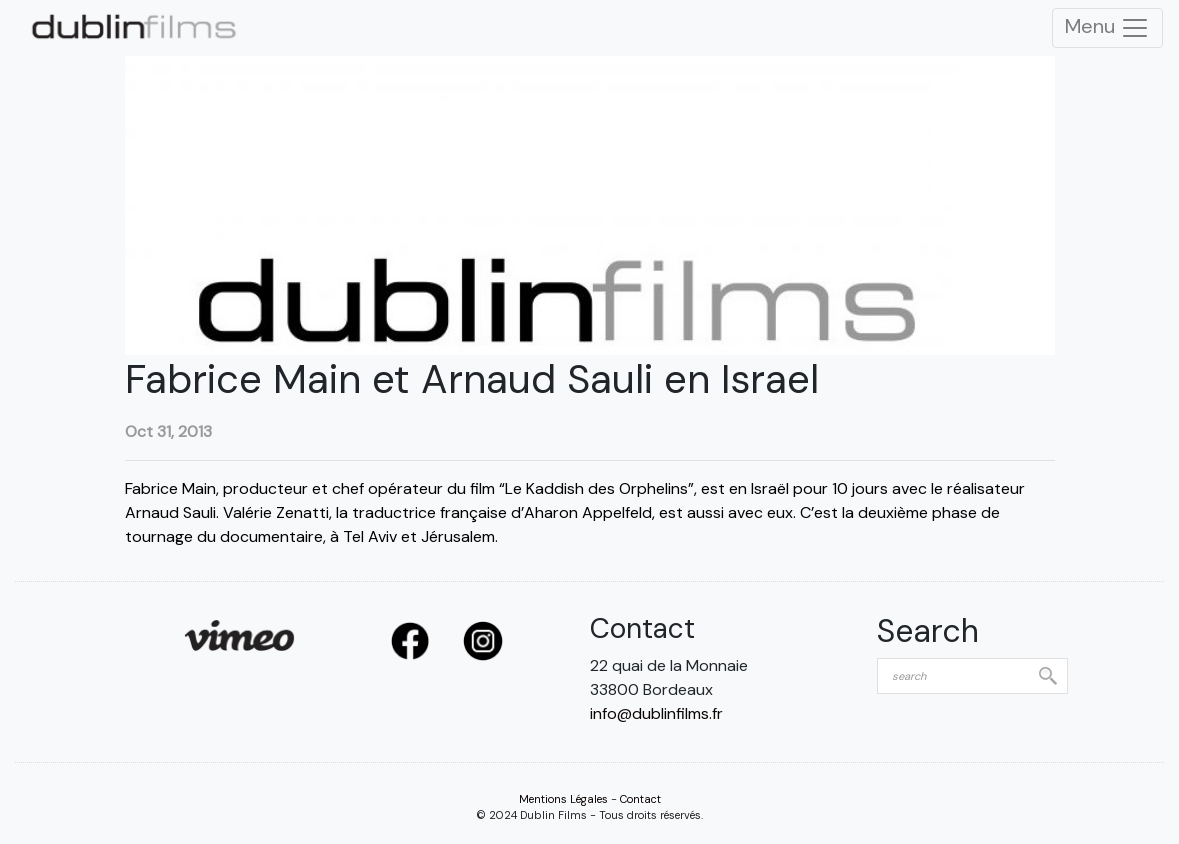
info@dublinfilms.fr (656, 713)
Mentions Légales (563, 799)
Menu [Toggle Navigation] (1107, 28)
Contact (640, 799)
